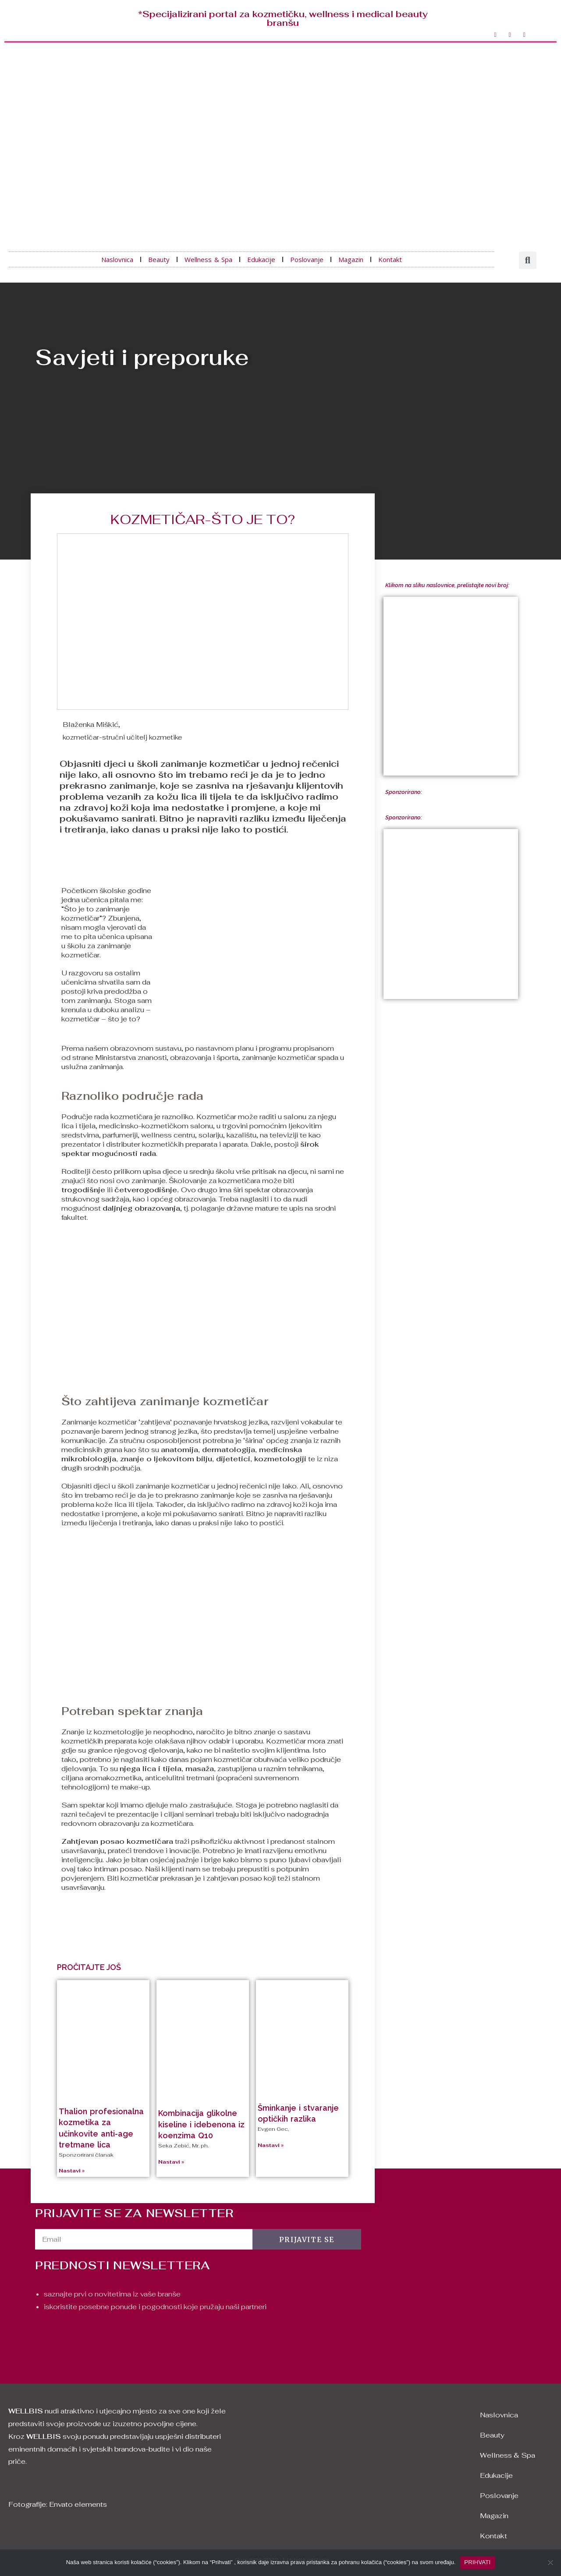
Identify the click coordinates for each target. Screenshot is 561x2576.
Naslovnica (117, 259)
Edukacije (261, 259)
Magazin (350, 259)
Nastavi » (72, 2170)
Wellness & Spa (208, 259)
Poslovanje (306, 259)
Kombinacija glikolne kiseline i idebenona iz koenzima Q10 (201, 2124)
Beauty (159, 259)
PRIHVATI (477, 2562)
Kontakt (390, 259)
